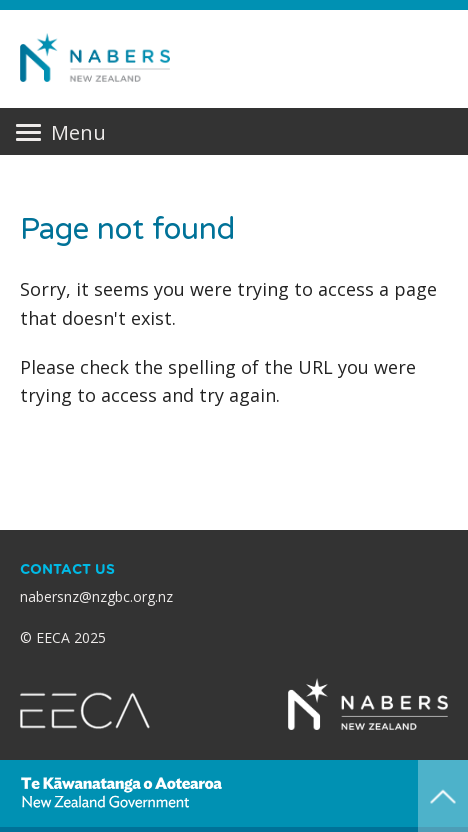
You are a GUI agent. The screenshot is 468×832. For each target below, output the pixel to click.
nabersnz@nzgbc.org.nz (96, 596)
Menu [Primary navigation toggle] (60, 133)
